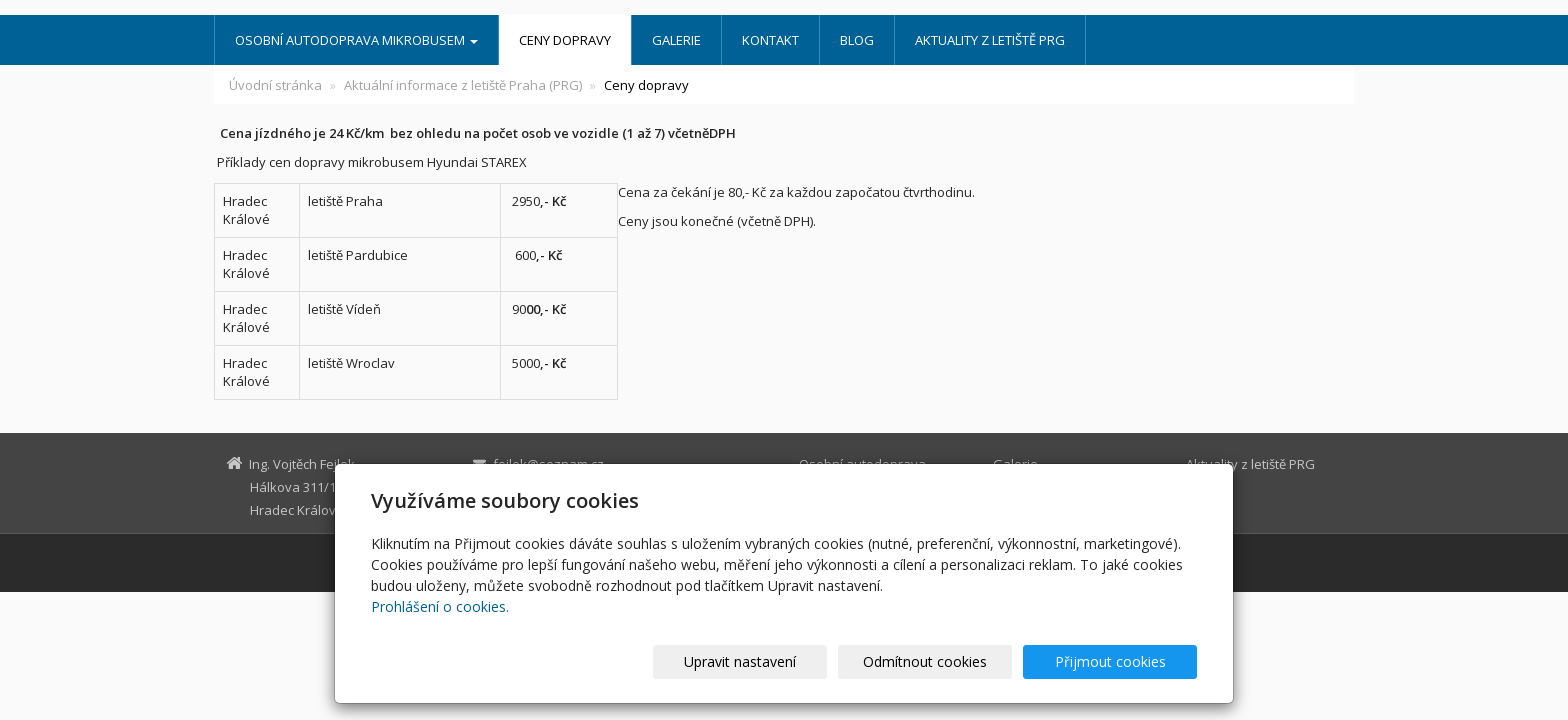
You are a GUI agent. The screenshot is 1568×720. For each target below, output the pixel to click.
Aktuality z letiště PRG (990, 40)
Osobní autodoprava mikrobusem (356, 40)
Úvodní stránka (275, 85)
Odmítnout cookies (957, 661)
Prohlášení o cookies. (440, 606)
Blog (857, 40)
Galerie (676, 40)
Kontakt (770, 40)
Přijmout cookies (1120, 661)
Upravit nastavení (793, 661)
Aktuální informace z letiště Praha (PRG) (463, 85)
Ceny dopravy (565, 40)
